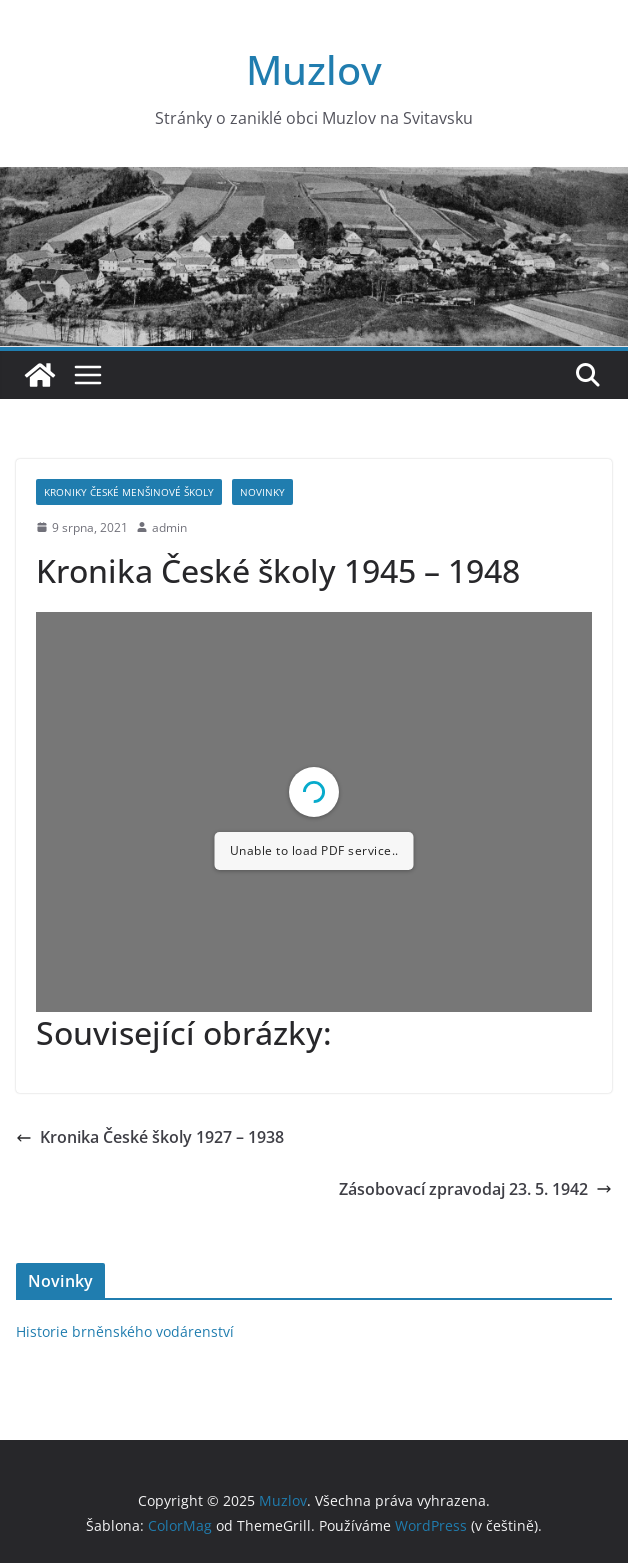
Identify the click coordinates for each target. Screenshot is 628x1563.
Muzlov (314, 69)
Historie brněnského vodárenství (125, 1331)
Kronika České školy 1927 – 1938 (150, 1137)
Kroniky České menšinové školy (129, 492)
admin (169, 527)
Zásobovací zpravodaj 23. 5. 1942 (475, 1189)
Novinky (262, 492)
